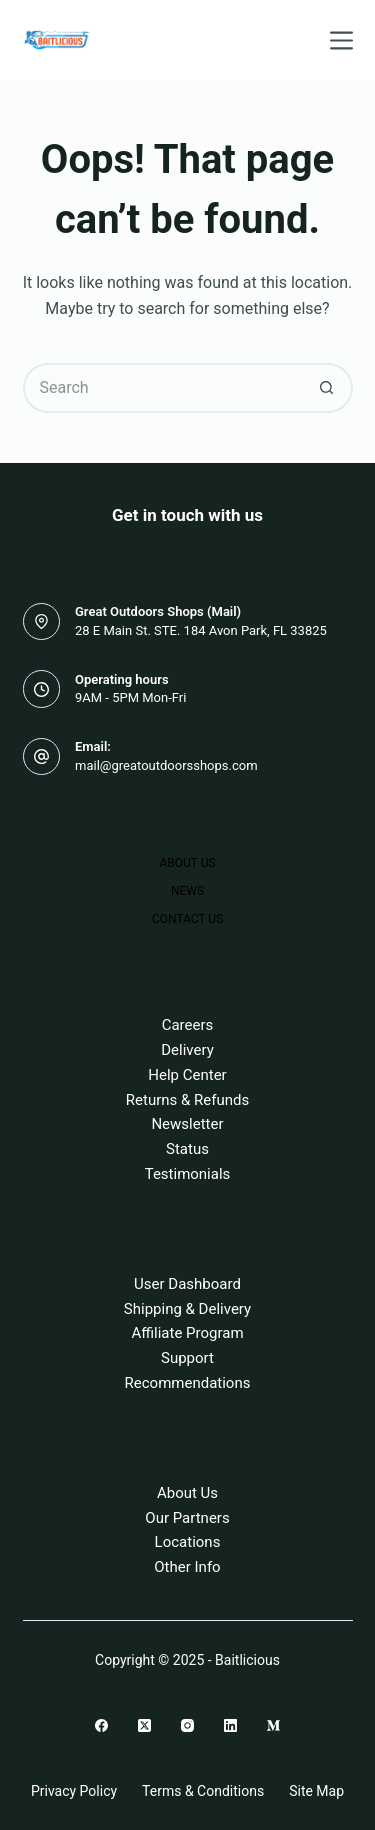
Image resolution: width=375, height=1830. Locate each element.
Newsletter (187, 1124)
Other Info (187, 1567)
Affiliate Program (187, 1333)
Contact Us (187, 919)
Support (187, 1358)
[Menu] (341, 40)
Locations (188, 1542)
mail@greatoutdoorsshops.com (166, 765)
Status (187, 1149)
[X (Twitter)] (144, 1725)
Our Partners (187, 1518)
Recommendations (188, 1383)
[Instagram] (187, 1725)
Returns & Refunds (187, 1100)
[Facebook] (101, 1725)
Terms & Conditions (203, 1791)
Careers (188, 1025)
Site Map (316, 1791)
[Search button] (328, 388)
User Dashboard (187, 1284)
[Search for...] (163, 388)
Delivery (187, 1050)
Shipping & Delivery (187, 1309)
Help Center (187, 1075)
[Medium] (273, 1725)
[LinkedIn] (230, 1725)
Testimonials (188, 1174)
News (187, 891)
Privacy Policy (74, 1791)
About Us (187, 863)
